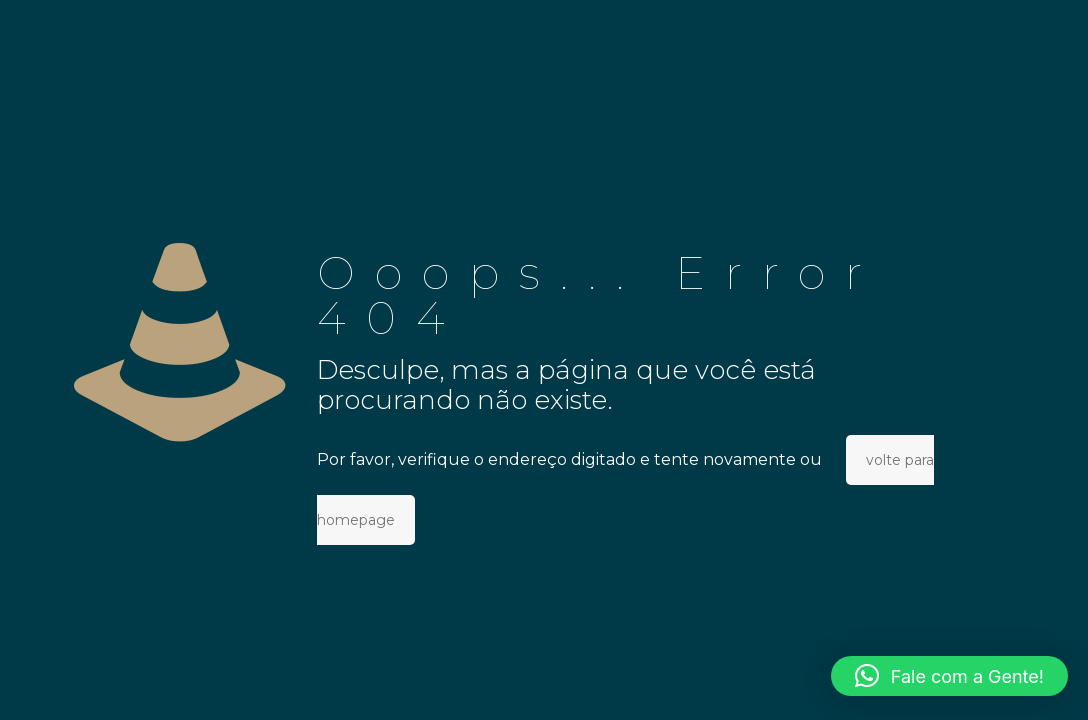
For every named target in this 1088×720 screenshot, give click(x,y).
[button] (949, 676)
